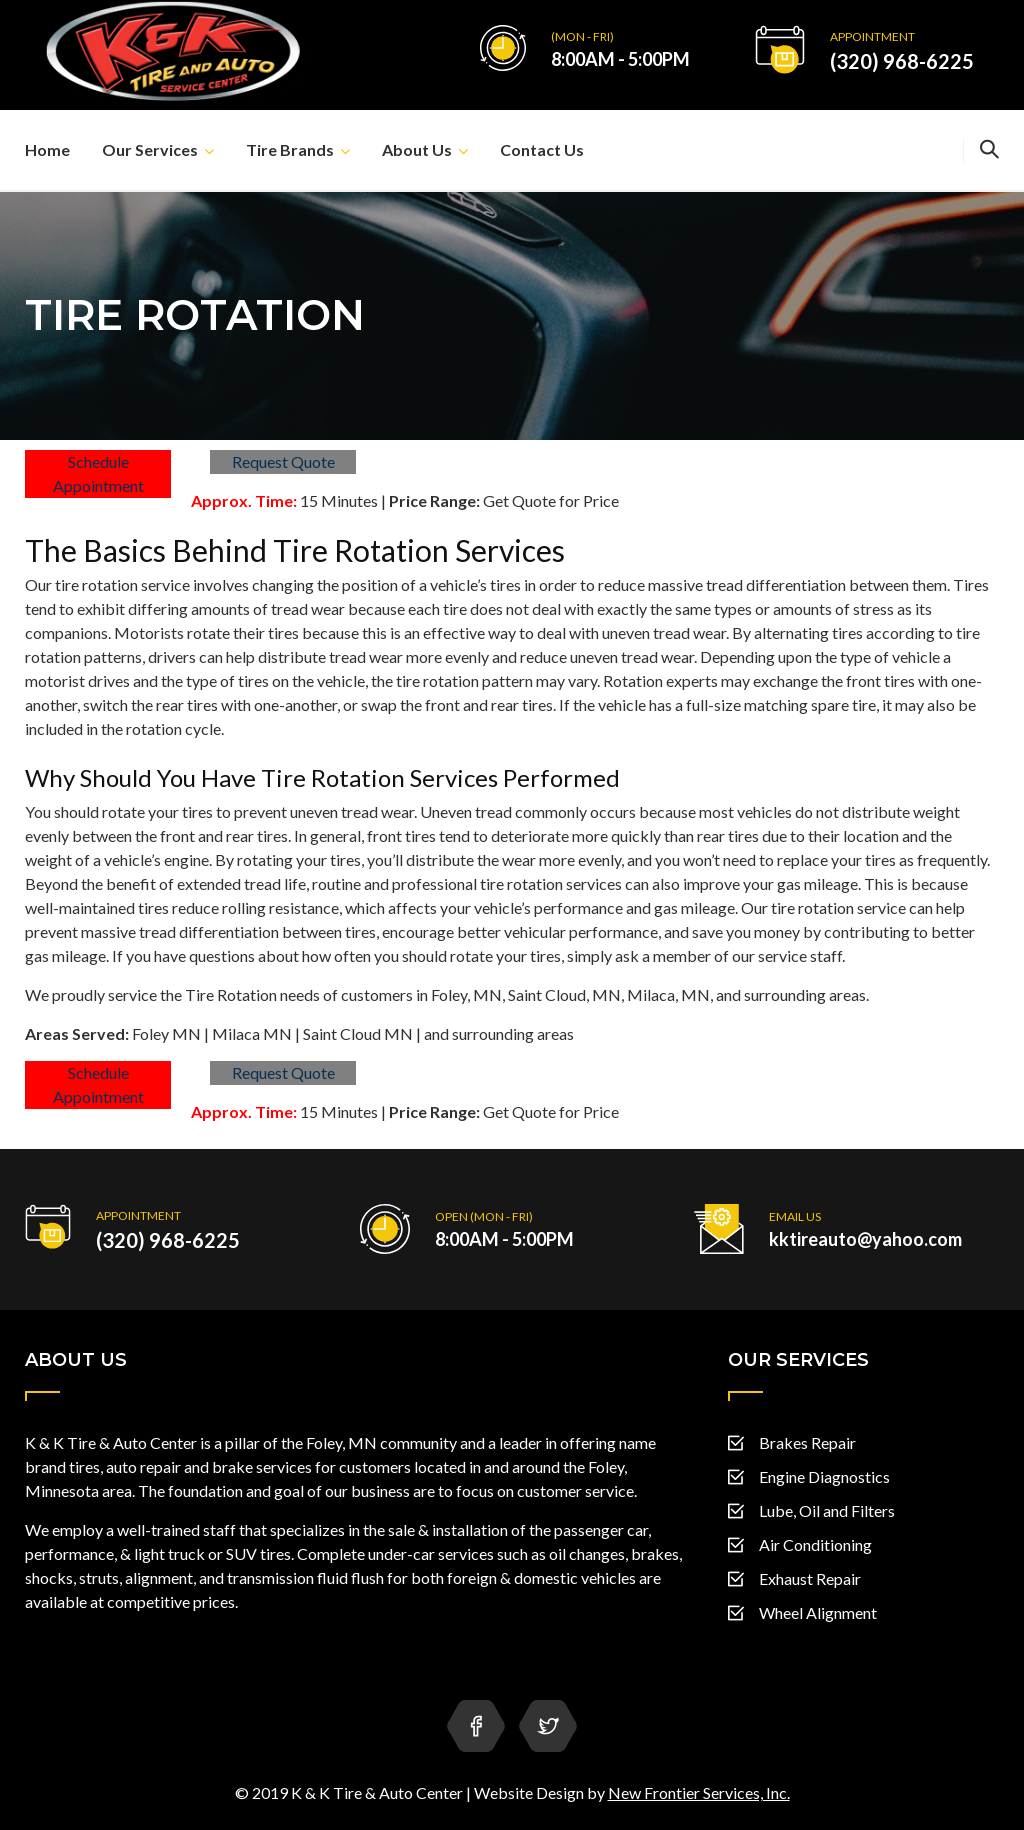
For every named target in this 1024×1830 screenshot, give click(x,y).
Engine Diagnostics (824, 1476)
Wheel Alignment (818, 1612)
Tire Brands (290, 149)
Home (47, 149)
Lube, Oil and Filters (827, 1510)
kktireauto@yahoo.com (865, 1239)
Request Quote (283, 461)
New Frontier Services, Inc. (699, 1792)
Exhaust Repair (810, 1578)
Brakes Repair (807, 1442)
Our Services (150, 149)
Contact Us (542, 149)
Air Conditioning (815, 1544)
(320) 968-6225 (902, 61)
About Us (417, 149)
